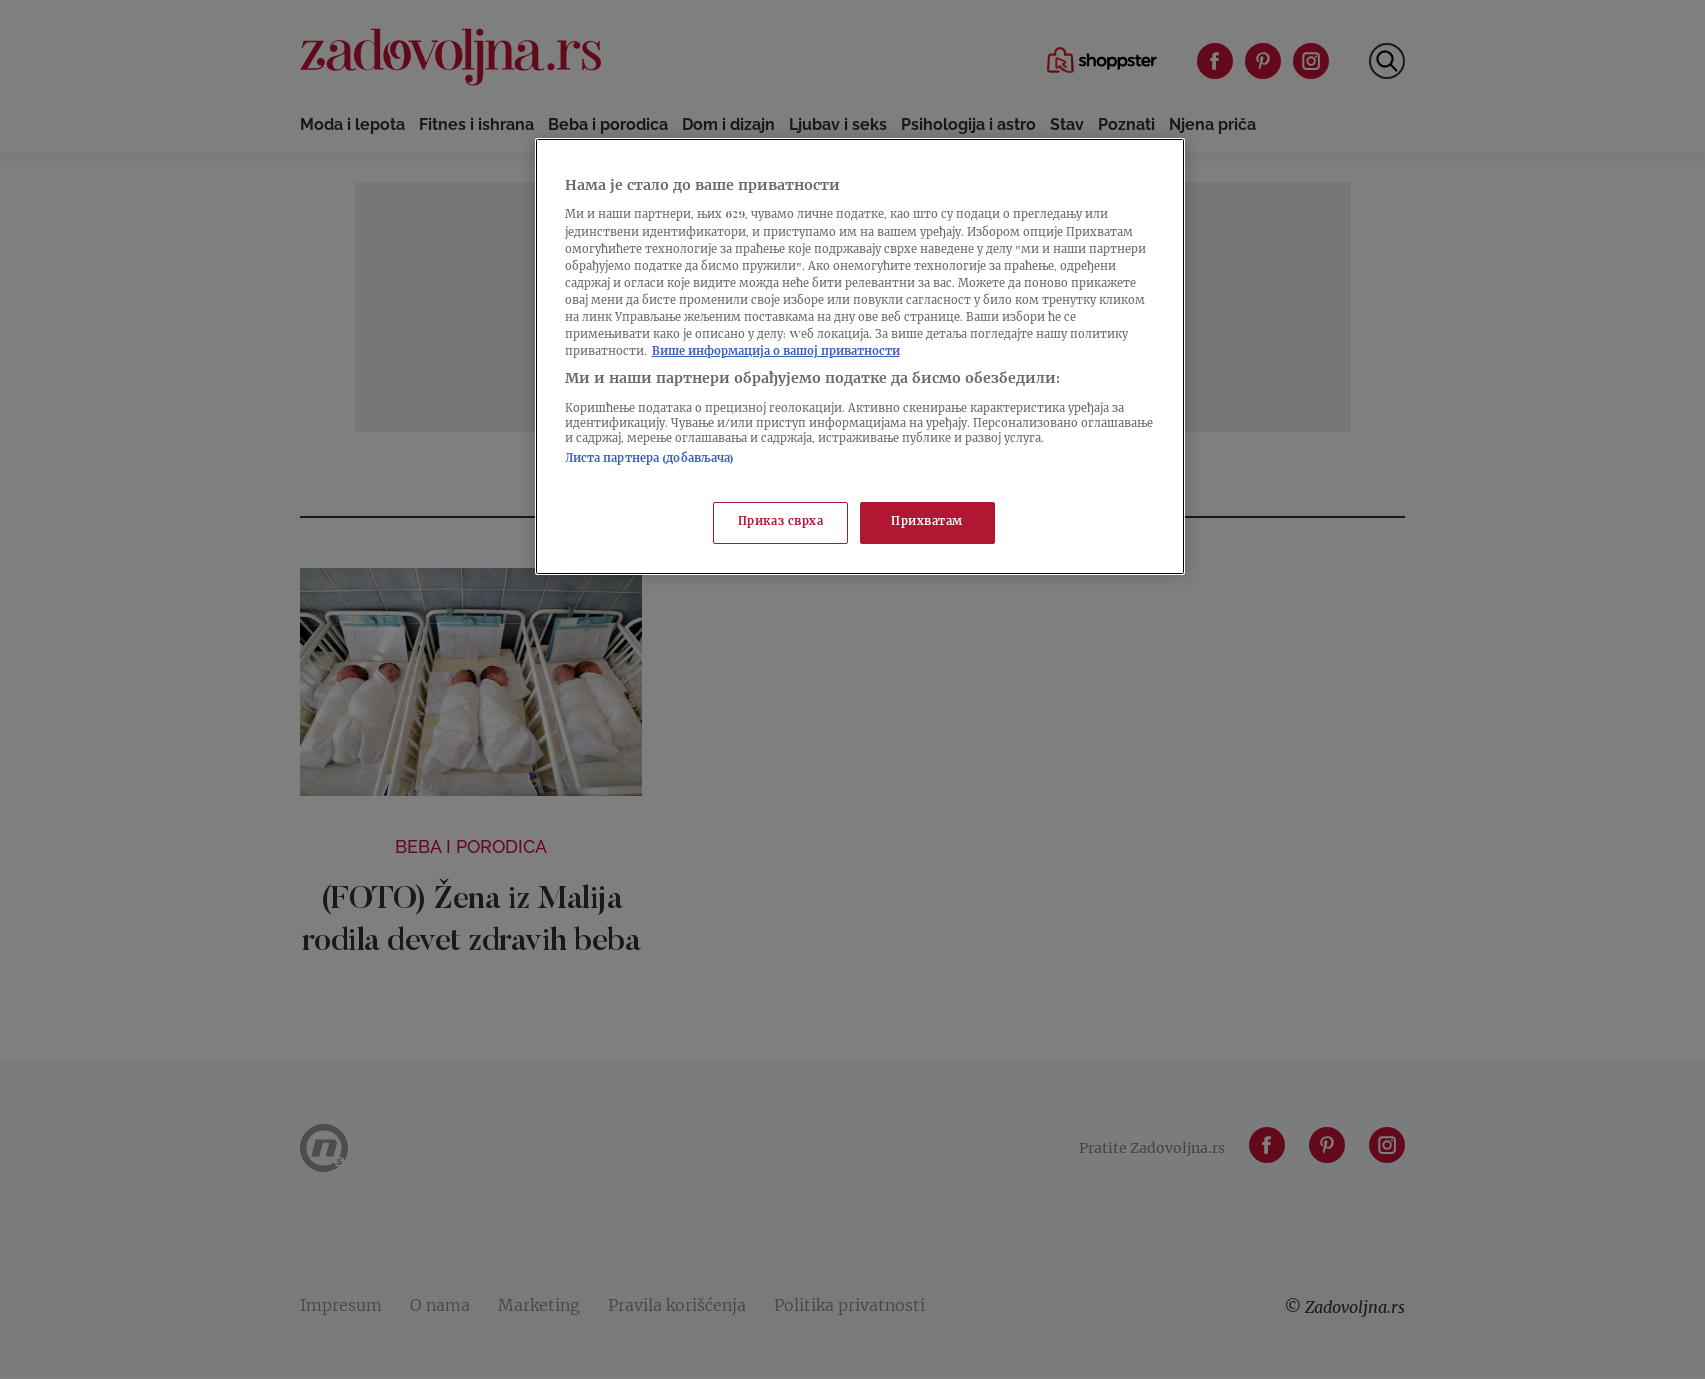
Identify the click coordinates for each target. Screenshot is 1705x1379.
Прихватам (927, 522)
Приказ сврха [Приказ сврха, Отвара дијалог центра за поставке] (781, 522)
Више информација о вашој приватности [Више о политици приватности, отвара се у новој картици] (776, 352)
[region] (860, 356)
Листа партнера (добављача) (650, 459)
